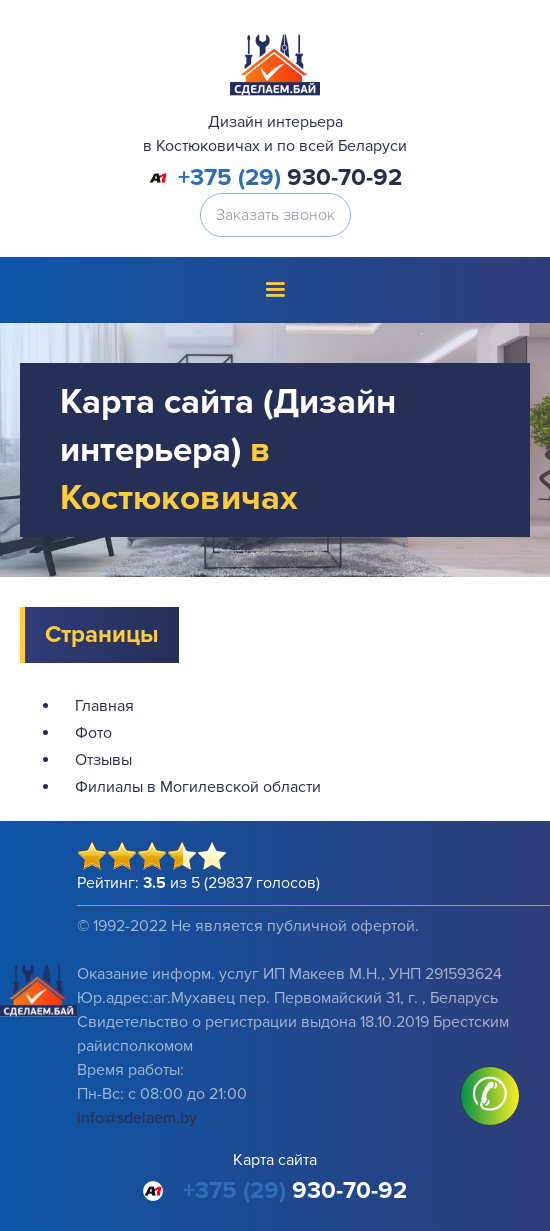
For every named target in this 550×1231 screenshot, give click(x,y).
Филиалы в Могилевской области (198, 787)
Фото (93, 733)
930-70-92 (290, 178)
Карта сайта (275, 1160)
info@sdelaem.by (137, 1118)
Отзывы (103, 760)
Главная (104, 706)
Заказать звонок (275, 215)
